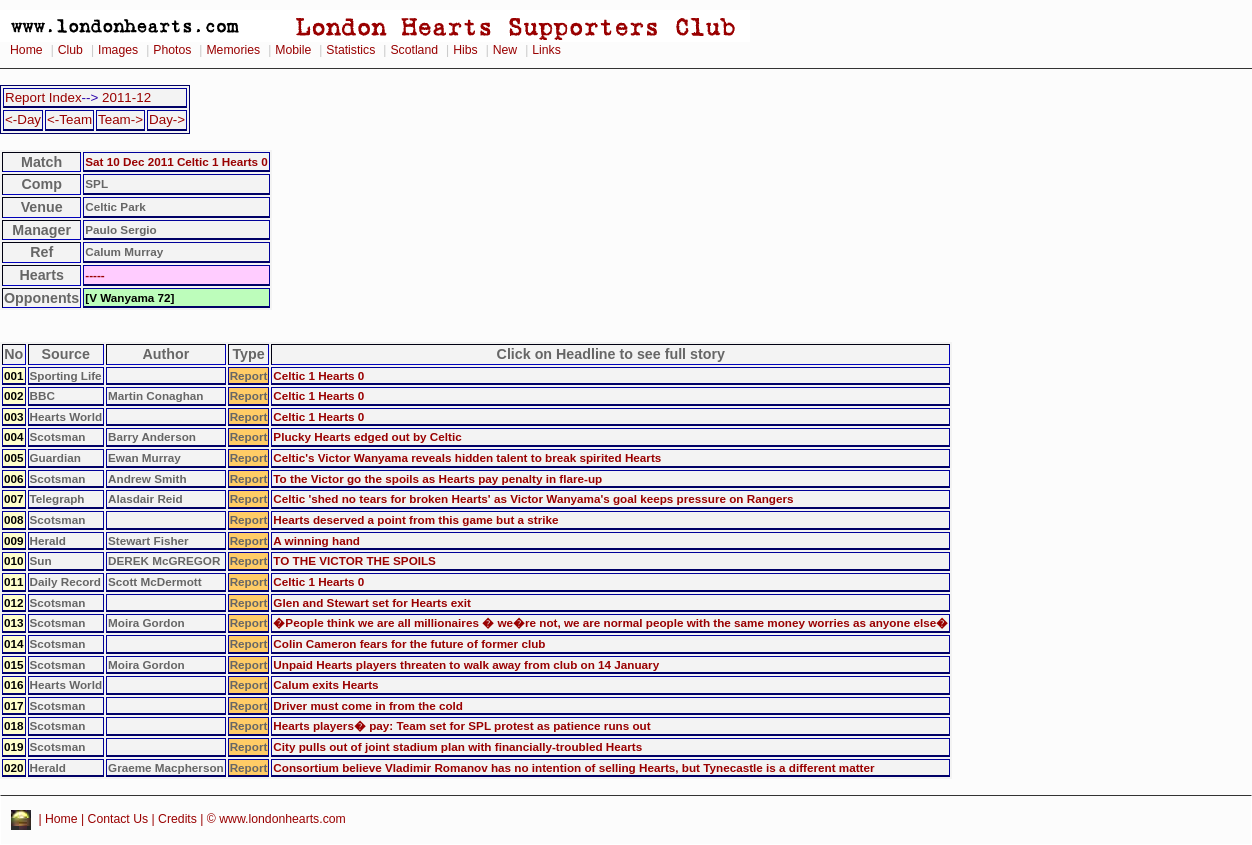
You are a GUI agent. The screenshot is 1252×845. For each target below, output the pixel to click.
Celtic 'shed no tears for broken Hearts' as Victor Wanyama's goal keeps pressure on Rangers (533, 498)
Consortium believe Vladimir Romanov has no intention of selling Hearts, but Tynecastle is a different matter (573, 767)
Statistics (350, 50)
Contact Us (118, 819)
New (505, 50)
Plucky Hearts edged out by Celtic (367, 436)
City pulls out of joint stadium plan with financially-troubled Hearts (457, 746)
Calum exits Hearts (325, 684)
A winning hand (316, 540)
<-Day (23, 119)
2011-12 (126, 97)
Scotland (414, 50)
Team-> (120, 119)
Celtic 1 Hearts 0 (318, 375)
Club (70, 50)
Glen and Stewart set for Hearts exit (371, 602)
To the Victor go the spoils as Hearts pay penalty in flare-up (437, 478)
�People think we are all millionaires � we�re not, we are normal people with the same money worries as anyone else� (610, 622)
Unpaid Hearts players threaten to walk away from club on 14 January (466, 664)
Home (26, 50)
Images (118, 50)
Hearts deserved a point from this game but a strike (415, 519)
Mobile (293, 50)
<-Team (69, 119)
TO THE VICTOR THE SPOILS (354, 560)
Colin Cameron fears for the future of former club (409, 643)
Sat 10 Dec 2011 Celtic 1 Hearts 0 (176, 161)
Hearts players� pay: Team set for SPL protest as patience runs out (461, 725)
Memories (233, 50)
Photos (172, 50)
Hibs (465, 50)
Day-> (167, 119)
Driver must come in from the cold (368, 705)
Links (546, 50)
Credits (177, 819)
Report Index (43, 97)
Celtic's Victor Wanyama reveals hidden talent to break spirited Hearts (467, 457)
